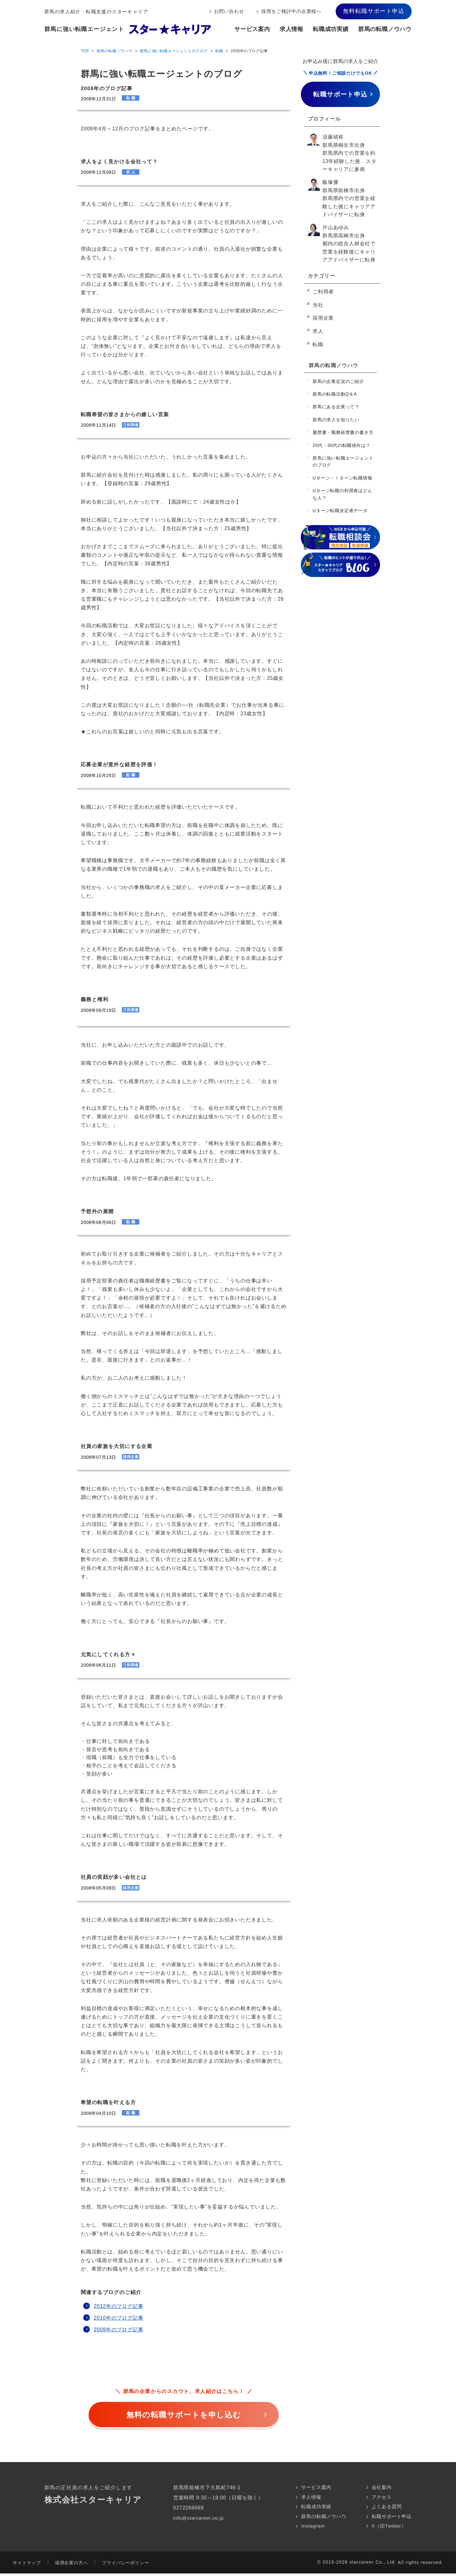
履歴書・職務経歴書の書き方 (343, 432)
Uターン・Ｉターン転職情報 (342, 477)
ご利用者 (323, 291)
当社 (318, 305)
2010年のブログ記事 (118, 2318)
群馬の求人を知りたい (336, 419)
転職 (219, 51)
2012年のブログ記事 (118, 2306)
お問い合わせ (229, 11)
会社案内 (379, 2487)
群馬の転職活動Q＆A (335, 394)
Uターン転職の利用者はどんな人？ (342, 494)
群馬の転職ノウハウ (385, 29)
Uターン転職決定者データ (340, 510)
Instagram (308, 2528)
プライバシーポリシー (125, 2564)
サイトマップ (27, 2564)
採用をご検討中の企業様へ (291, 11)
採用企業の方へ (71, 2564)
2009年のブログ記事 (118, 2329)
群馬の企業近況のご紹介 (338, 381)
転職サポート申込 (390, 2518)
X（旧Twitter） (387, 2528)
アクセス (379, 2497)
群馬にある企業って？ (336, 406)
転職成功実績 (331, 29)
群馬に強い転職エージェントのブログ (174, 51)
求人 (318, 331)
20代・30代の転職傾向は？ (341, 445)
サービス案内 (252, 29)
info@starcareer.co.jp (197, 2518)
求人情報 (291, 29)
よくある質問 (385, 2507)
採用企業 (323, 318)
